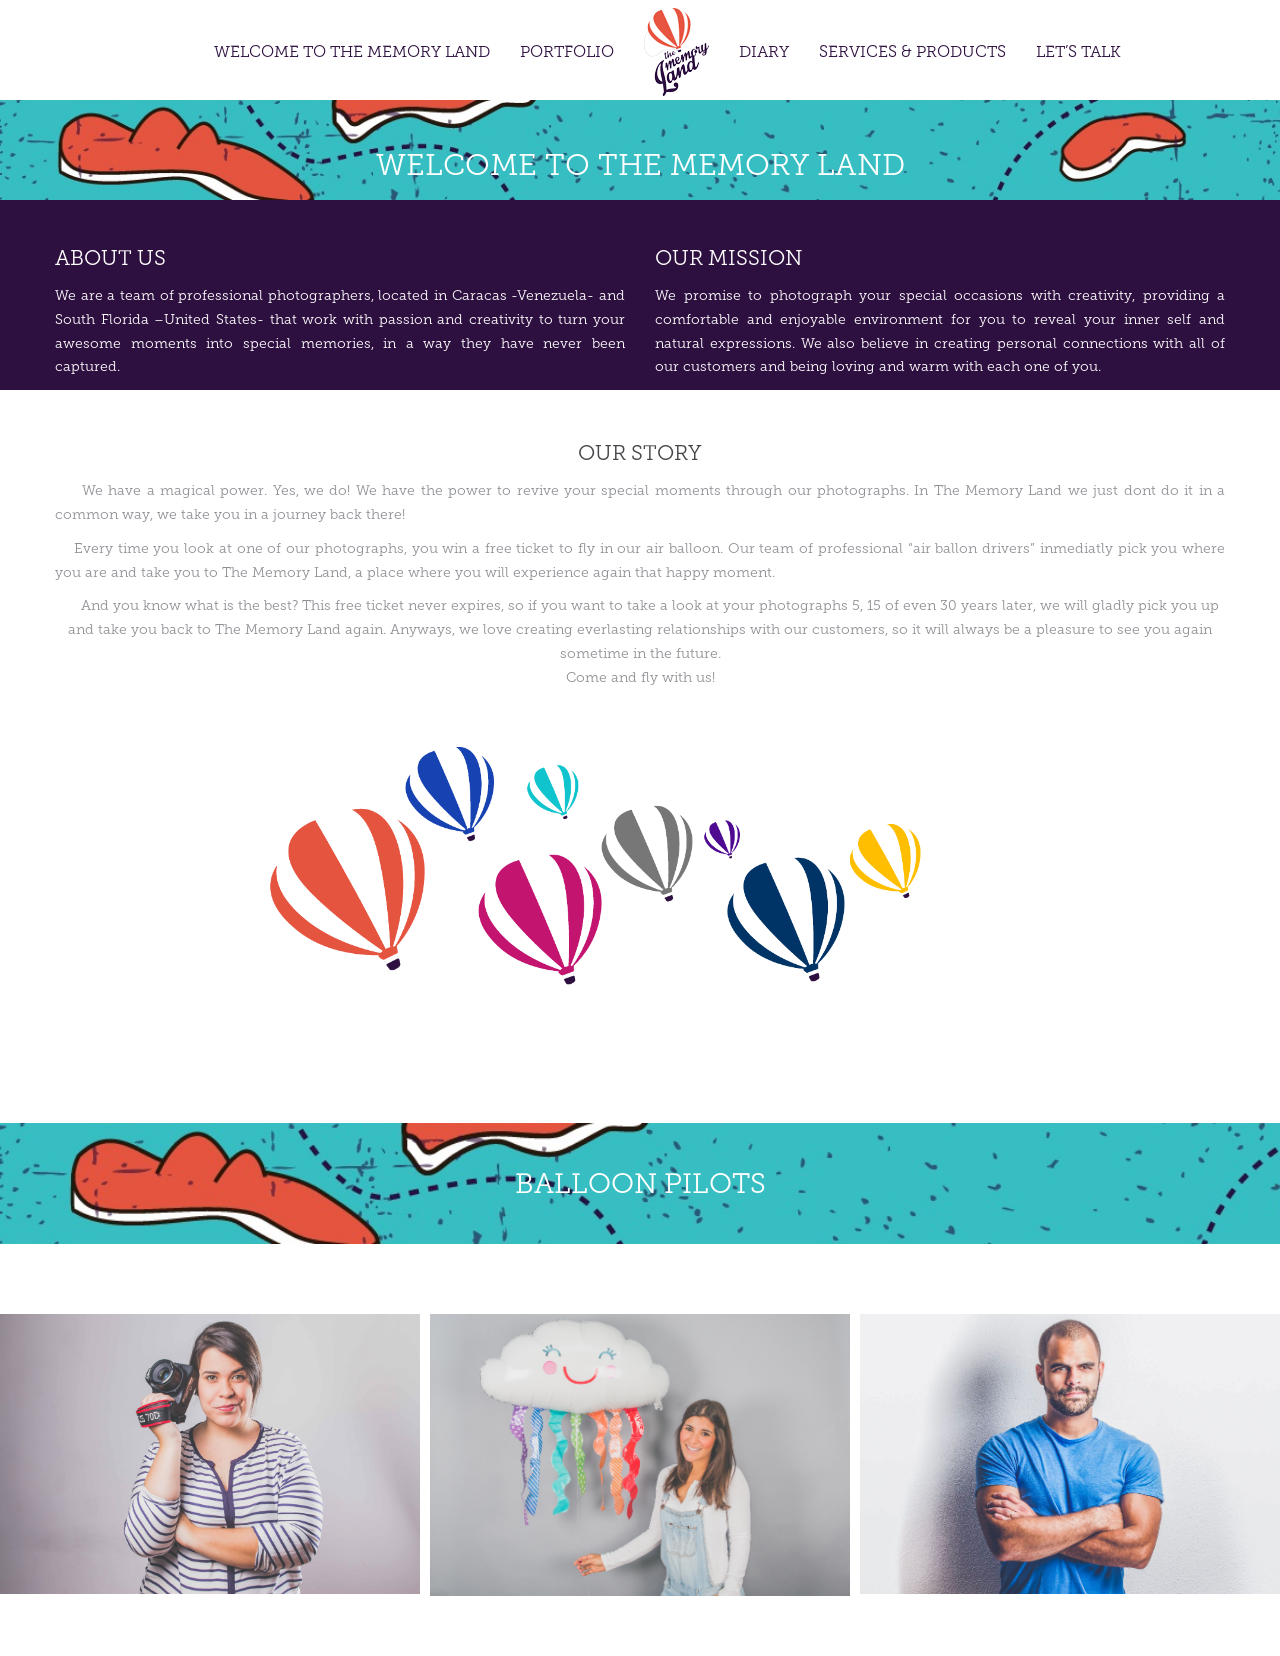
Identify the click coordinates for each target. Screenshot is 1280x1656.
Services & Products (912, 53)
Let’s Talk (1078, 53)
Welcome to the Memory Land (352, 53)
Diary (764, 53)
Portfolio (567, 53)
